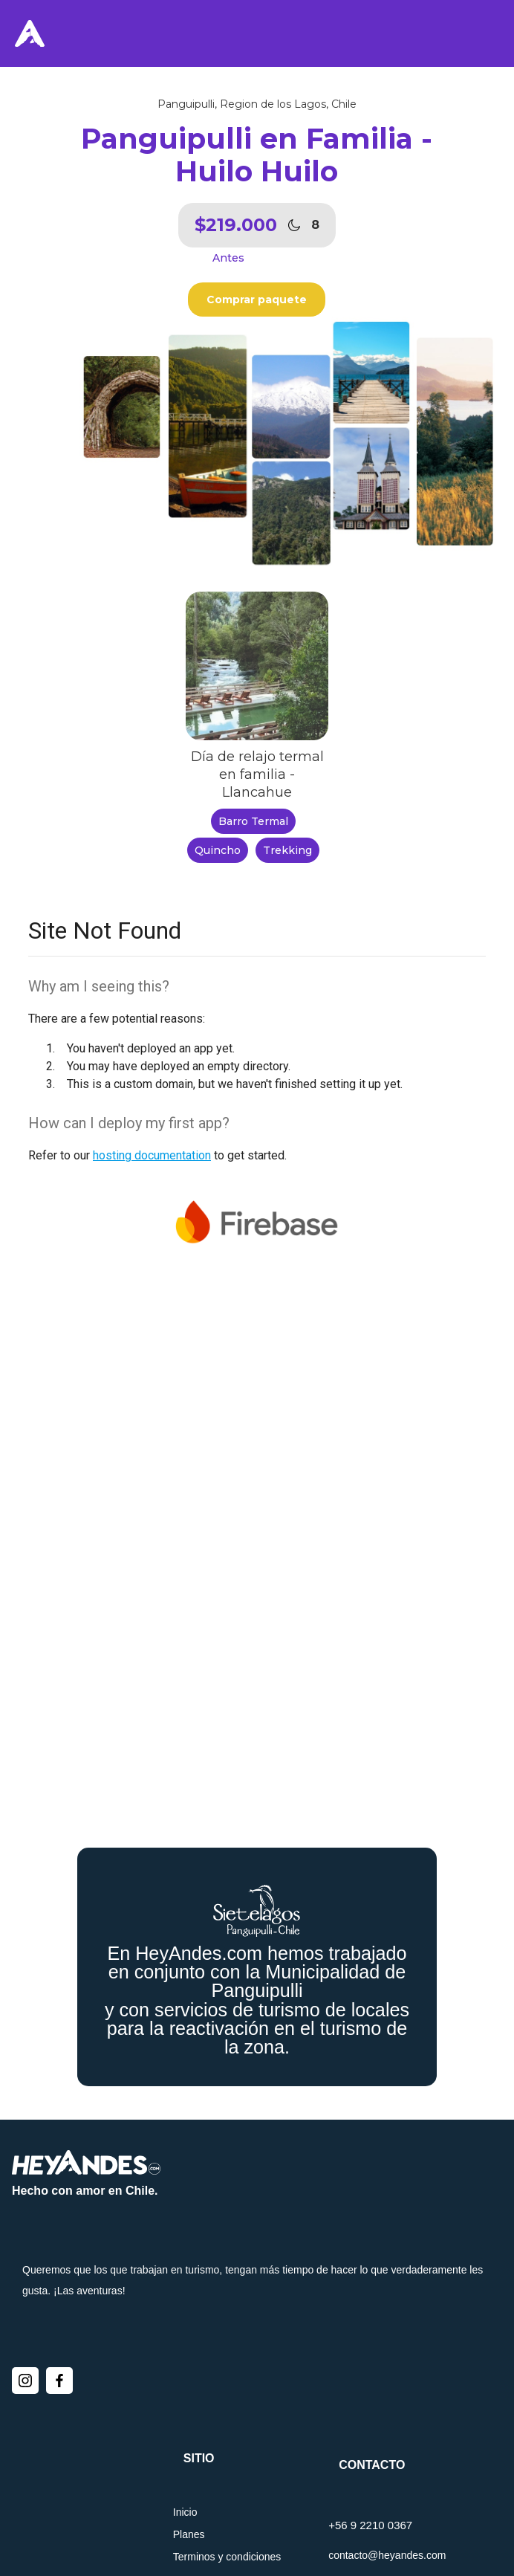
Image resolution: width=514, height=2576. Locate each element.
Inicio (185, 2512)
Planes (189, 2534)
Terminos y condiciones (227, 2557)
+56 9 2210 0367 (370, 2525)
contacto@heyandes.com (387, 2555)
